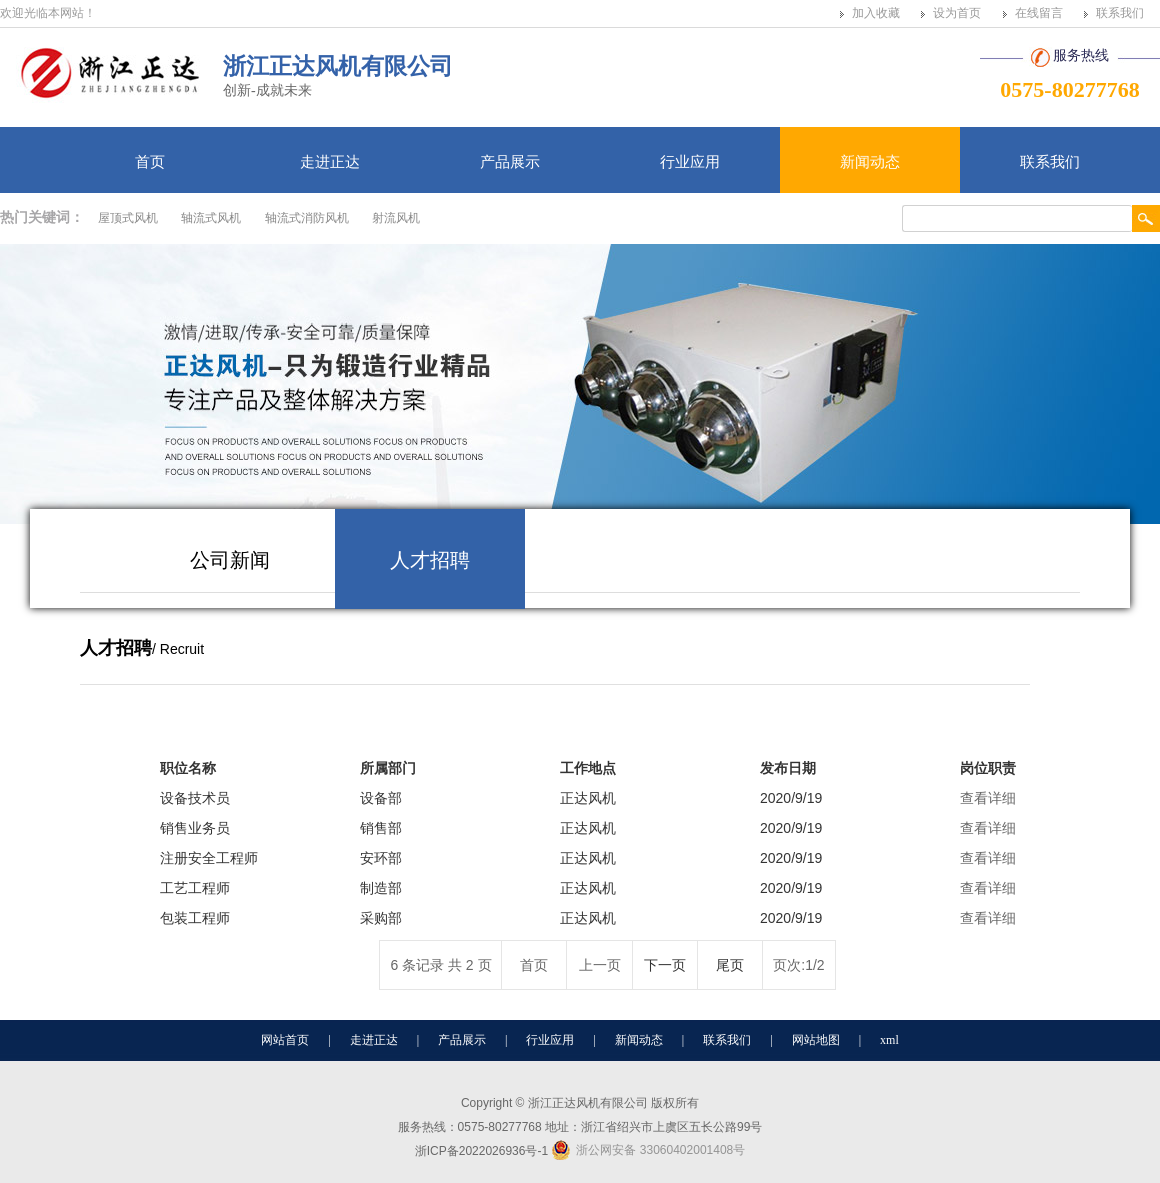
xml (889, 1040)
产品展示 (510, 161)
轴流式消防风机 (307, 218)
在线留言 (1039, 13)
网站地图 (816, 1040)
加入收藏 (876, 13)
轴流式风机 (211, 218)
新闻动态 (870, 161)
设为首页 (957, 13)
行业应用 (690, 161)
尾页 (730, 965)
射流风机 (396, 218)
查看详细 (988, 798)
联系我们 (1120, 13)
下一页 (665, 965)
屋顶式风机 (128, 218)
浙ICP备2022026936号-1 (481, 1151)
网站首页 (285, 1040)
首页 (150, 161)
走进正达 (330, 161)
